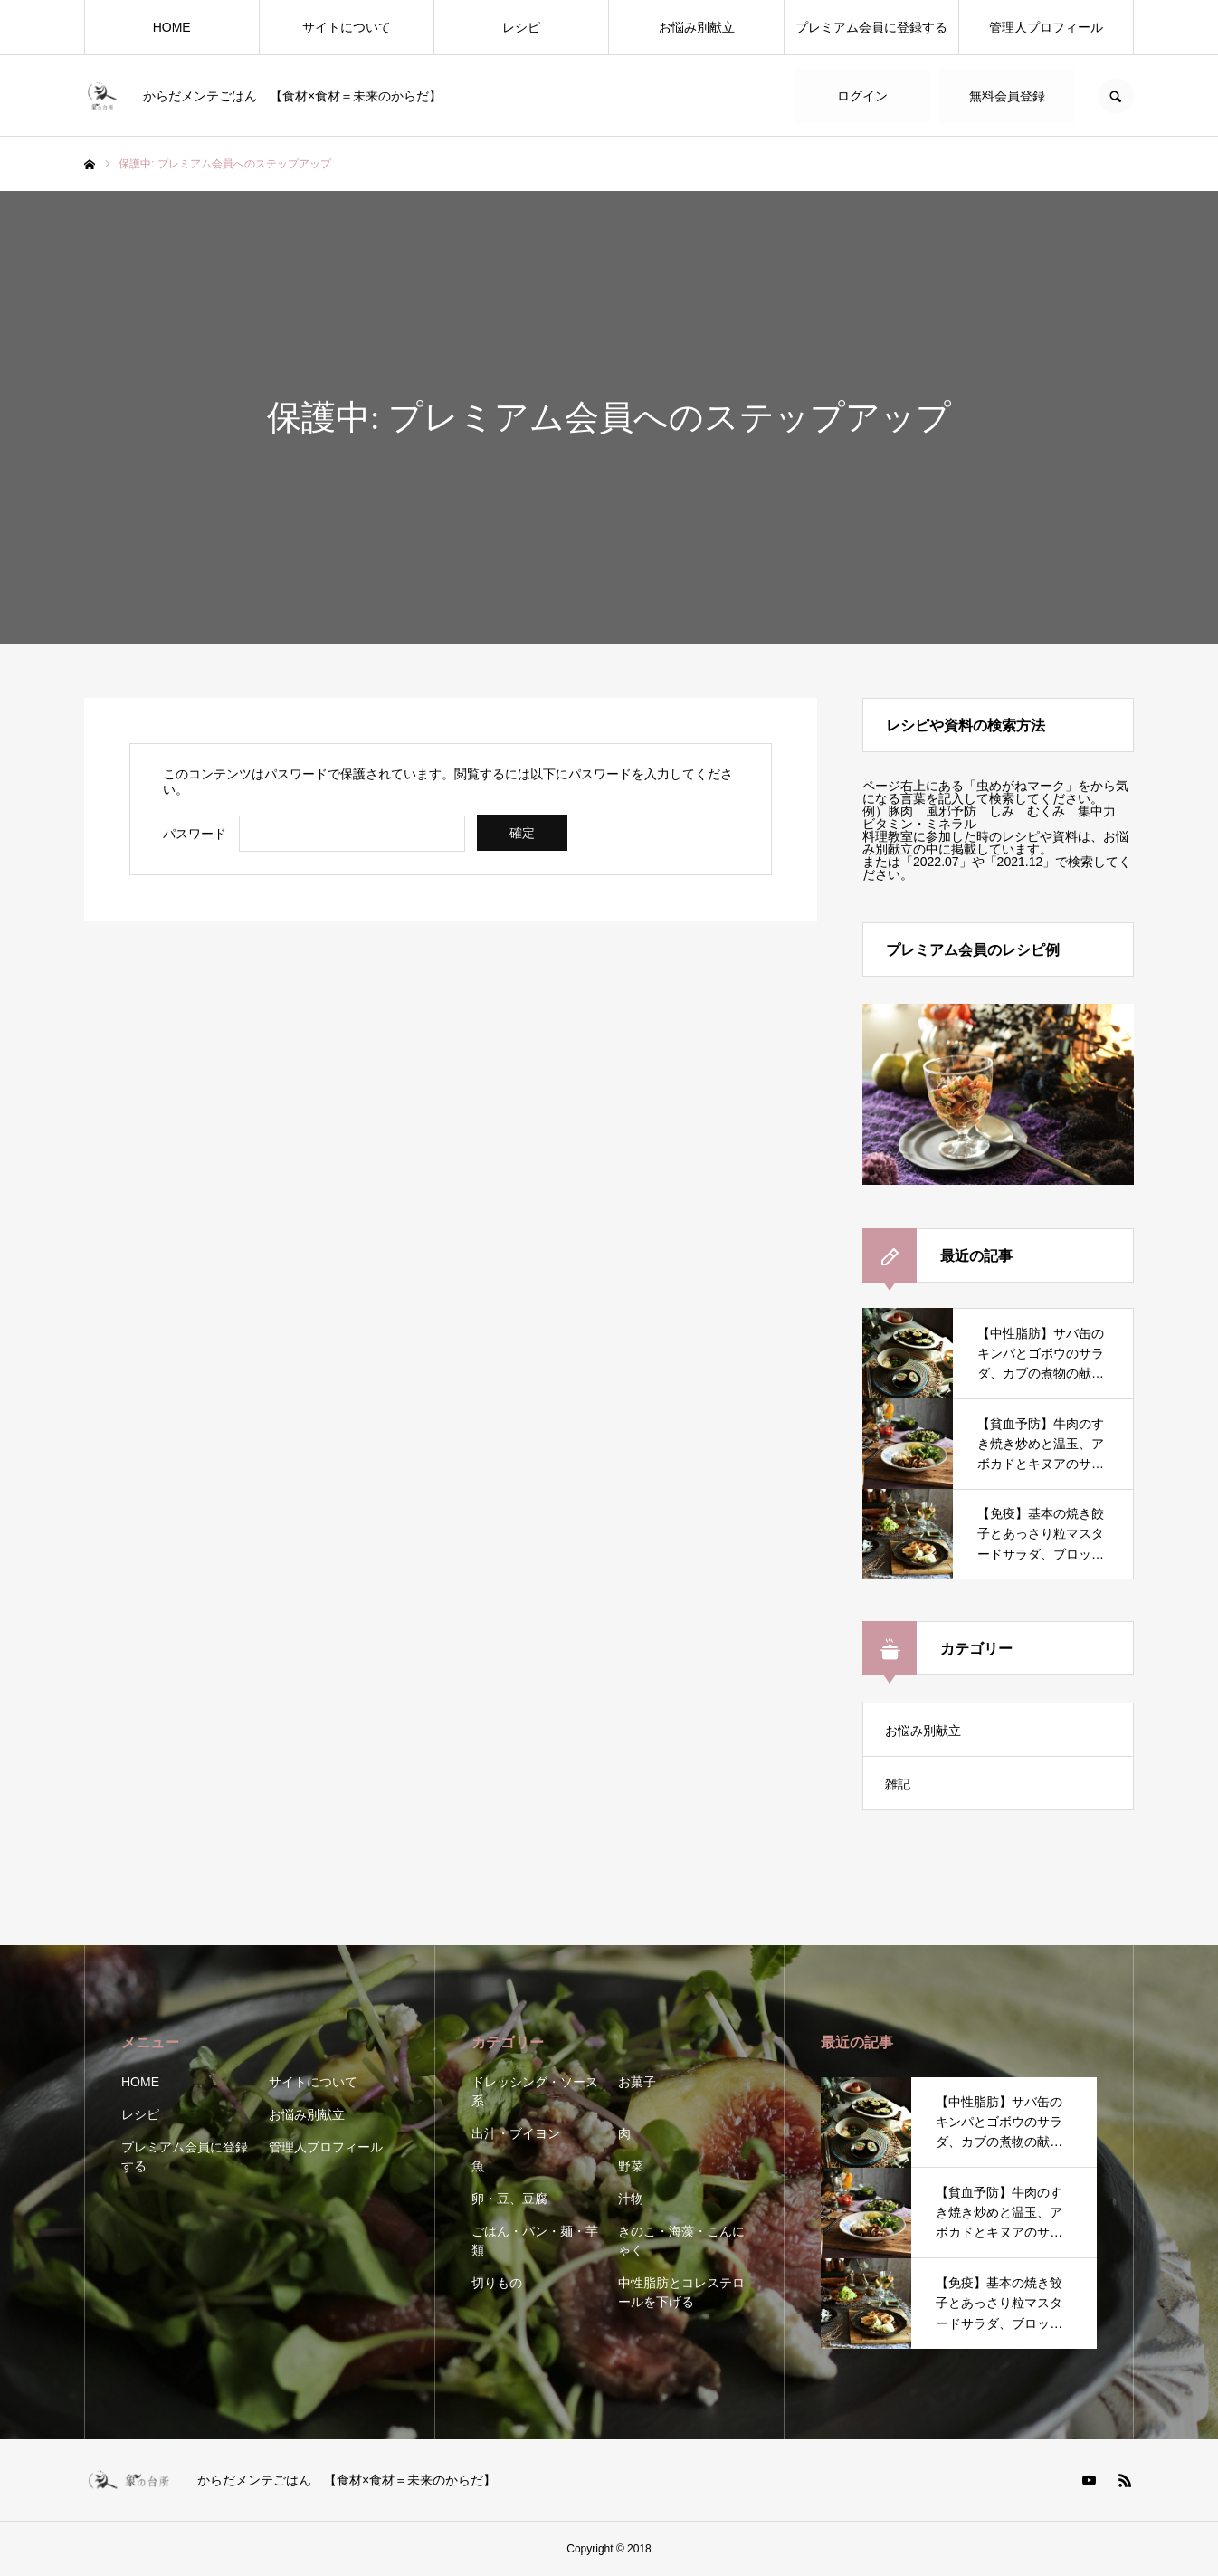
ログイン (862, 96)
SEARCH (1116, 96)
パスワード (194, 833)
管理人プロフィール (1046, 27)
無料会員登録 (1007, 96)
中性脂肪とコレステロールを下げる (681, 2292)
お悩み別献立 (697, 27)
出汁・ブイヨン (515, 2133)
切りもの (496, 2282)
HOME (172, 27)
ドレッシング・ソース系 (534, 2091)
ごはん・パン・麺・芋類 (534, 2240)
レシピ (521, 27)
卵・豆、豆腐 (509, 2198)
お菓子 (637, 2082)
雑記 (897, 1784)
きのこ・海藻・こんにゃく (681, 2240)
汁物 (630, 2198)
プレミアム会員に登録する (871, 27)
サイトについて (346, 27)
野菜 (630, 2166)
